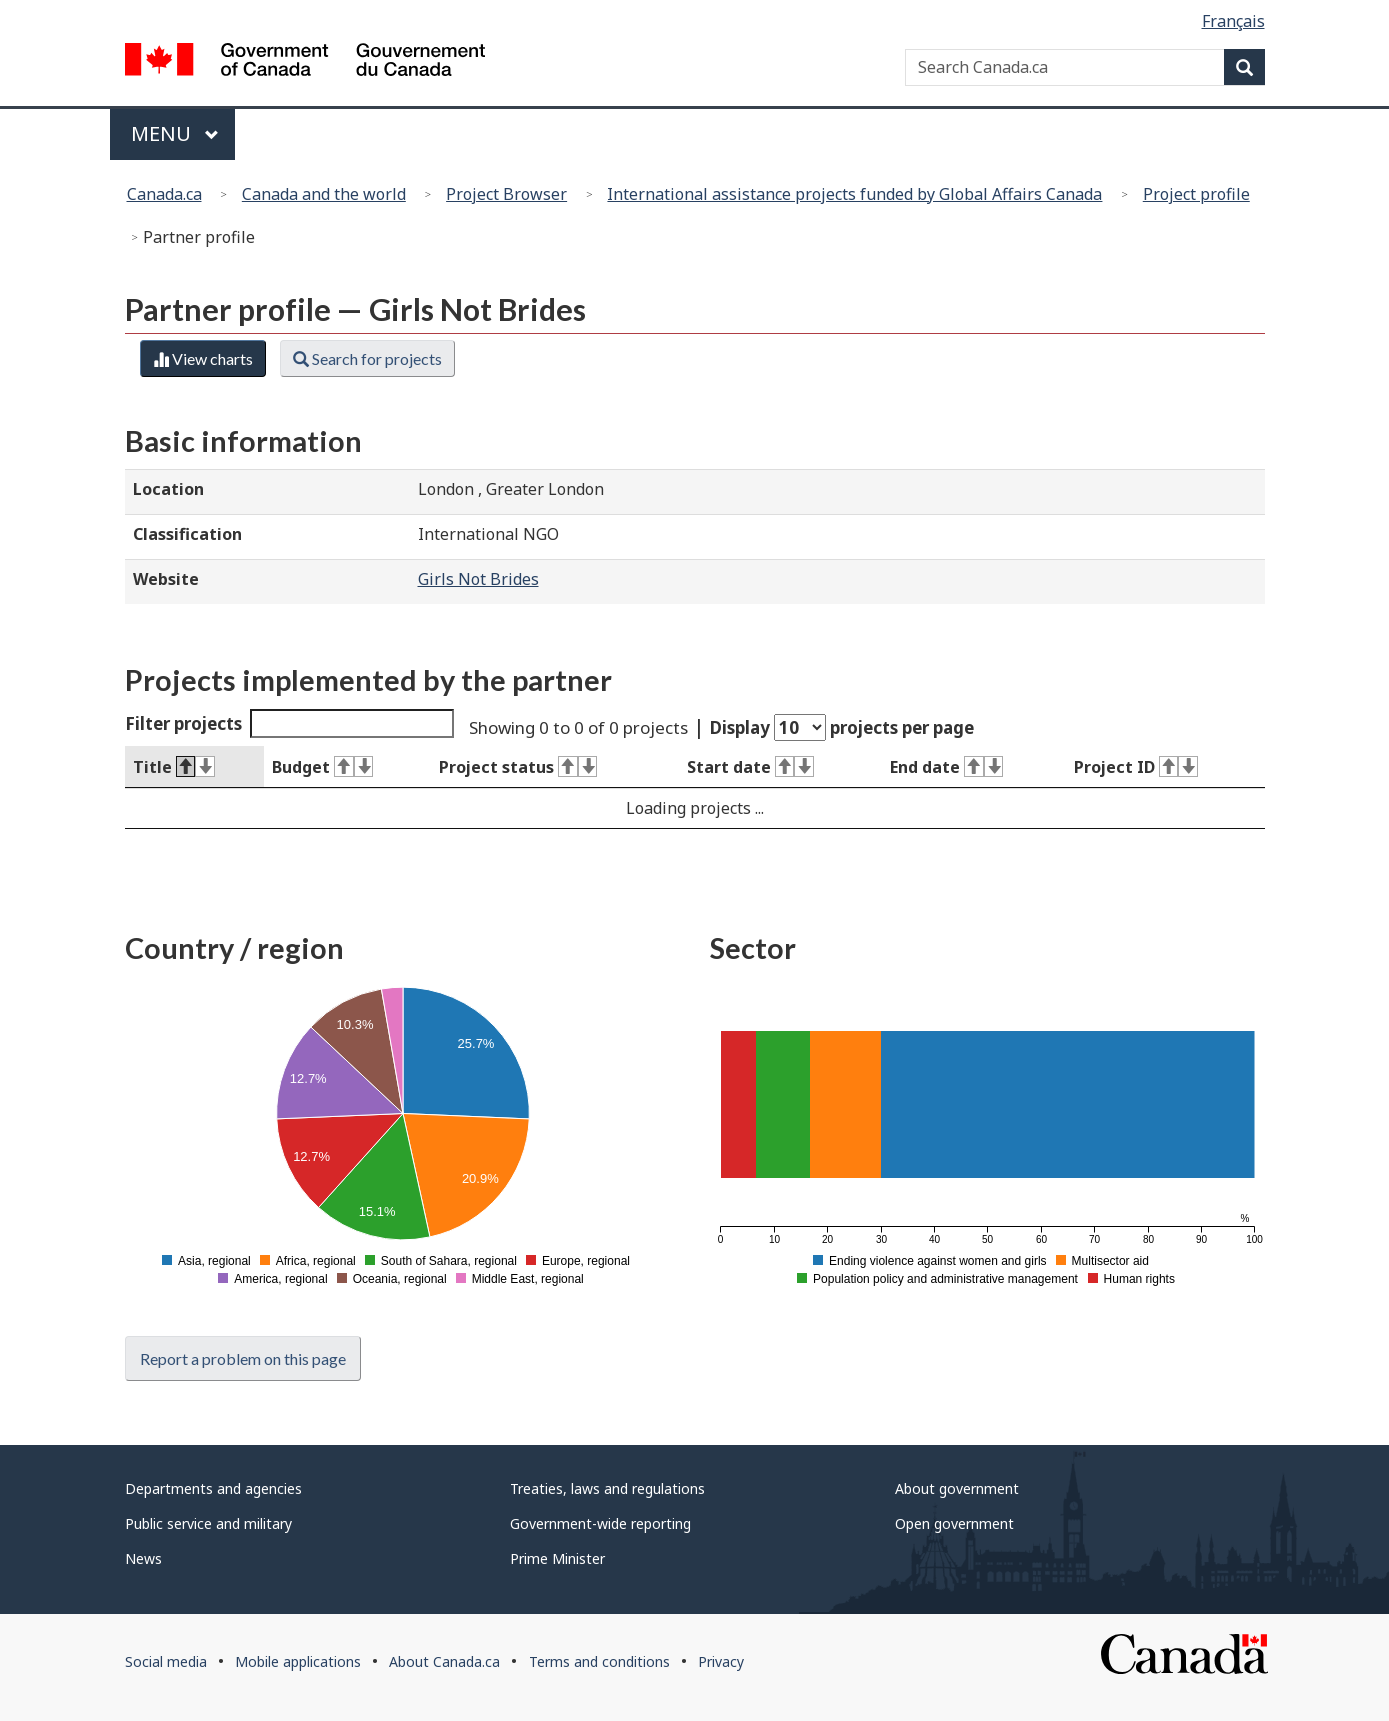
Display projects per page (842, 727)
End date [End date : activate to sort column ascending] (946, 767)
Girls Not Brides (478, 579)
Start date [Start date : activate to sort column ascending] (750, 767)
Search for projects (367, 358)
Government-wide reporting (600, 1523)
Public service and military (208, 1523)
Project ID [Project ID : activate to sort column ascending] (1136, 767)
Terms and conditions (599, 1661)
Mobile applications (298, 1661)
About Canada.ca (444, 1661)
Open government (954, 1523)
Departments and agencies (213, 1488)
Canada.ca (164, 194)
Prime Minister (557, 1558)
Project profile (1196, 194)
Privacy (721, 1661)
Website (166, 579)
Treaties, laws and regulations (607, 1488)
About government (957, 1488)
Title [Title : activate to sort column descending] (174, 767)
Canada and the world (324, 194)
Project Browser (506, 194)
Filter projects (290, 723)
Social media (166, 1661)
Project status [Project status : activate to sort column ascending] (518, 767)
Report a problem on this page (243, 1358)
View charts (203, 358)
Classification (187, 534)
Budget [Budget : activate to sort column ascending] (322, 767)
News (143, 1558)
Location (168, 489)
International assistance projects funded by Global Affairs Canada (854, 194)
